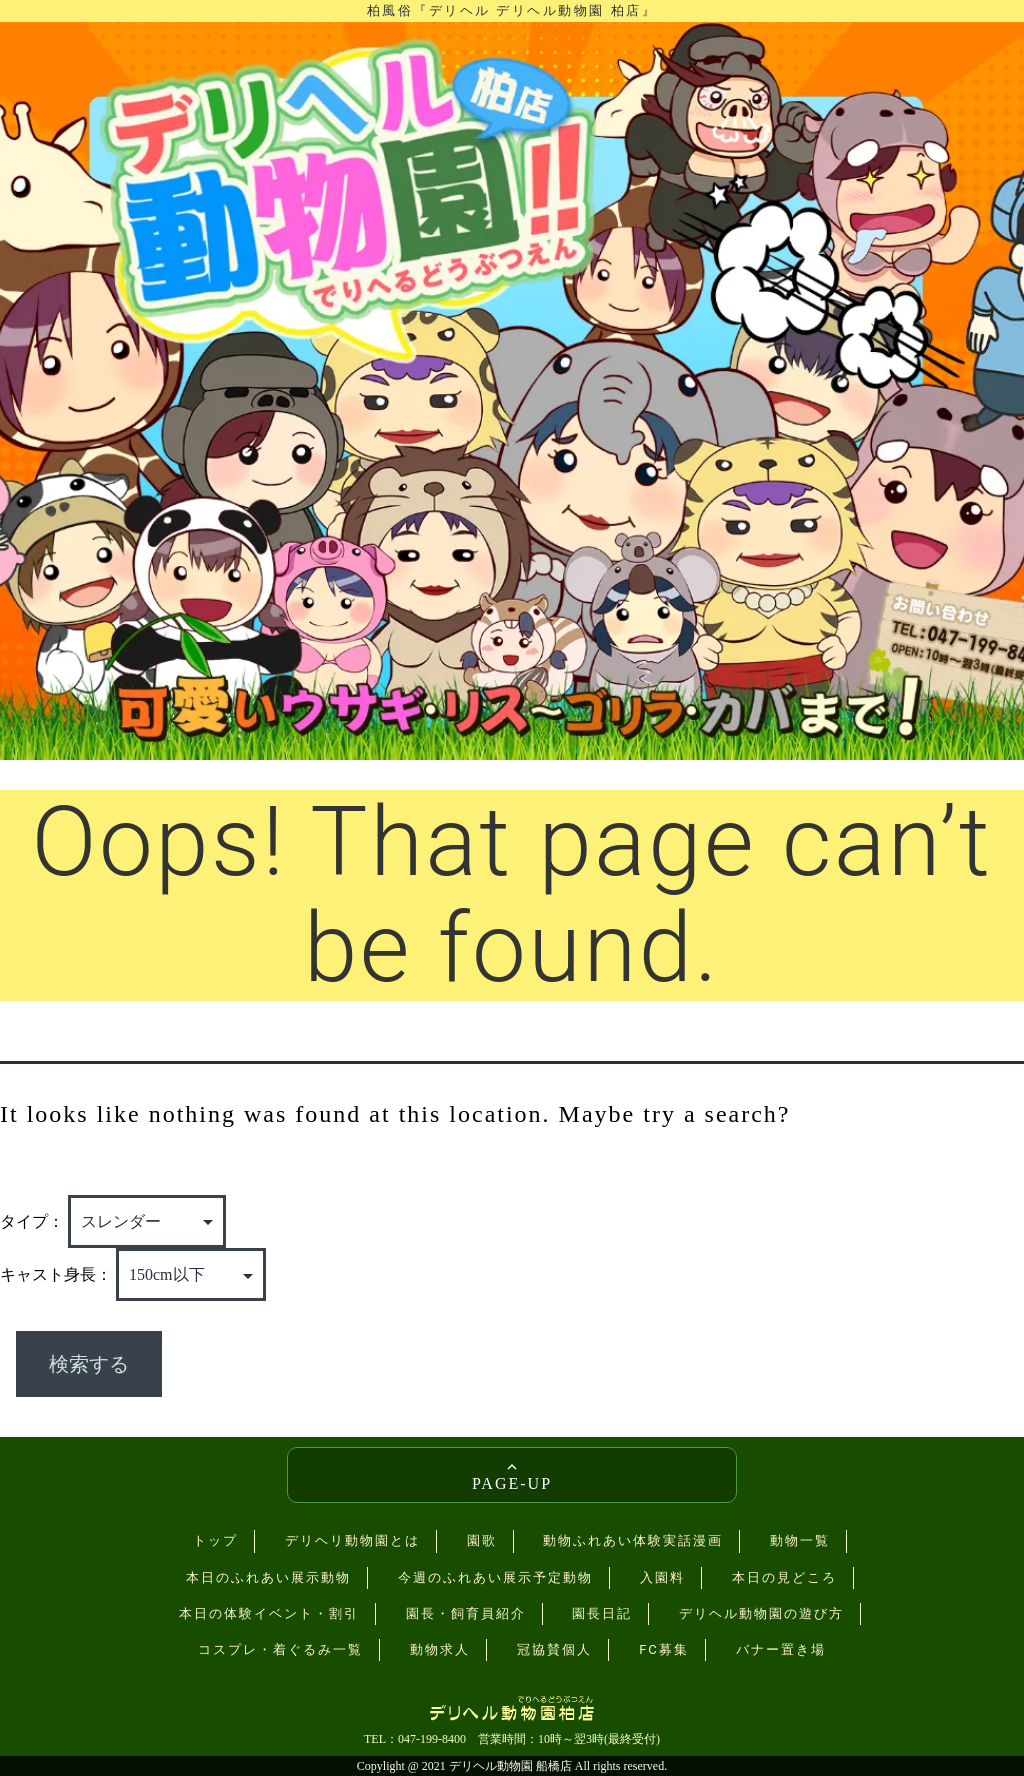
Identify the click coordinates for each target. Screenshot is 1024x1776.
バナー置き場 (781, 1649)
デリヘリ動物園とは (352, 1540)
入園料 (662, 1577)
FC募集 (664, 1649)
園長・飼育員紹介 (466, 1613)
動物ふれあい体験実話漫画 (633, 1540)
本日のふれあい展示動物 (268, 1577)
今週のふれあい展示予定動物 (495, 1577)
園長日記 (602, 1613)
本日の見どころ (784, 1577)
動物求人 (440, 1649)
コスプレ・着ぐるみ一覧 (280, 1649)
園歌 (482, 1540)
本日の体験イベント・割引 (269, 1613)
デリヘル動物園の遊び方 (761, 1613)
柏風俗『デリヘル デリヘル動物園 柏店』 (512, 10)
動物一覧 (800, 1540)
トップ (215, 1540)
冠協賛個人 (554, 1649)
